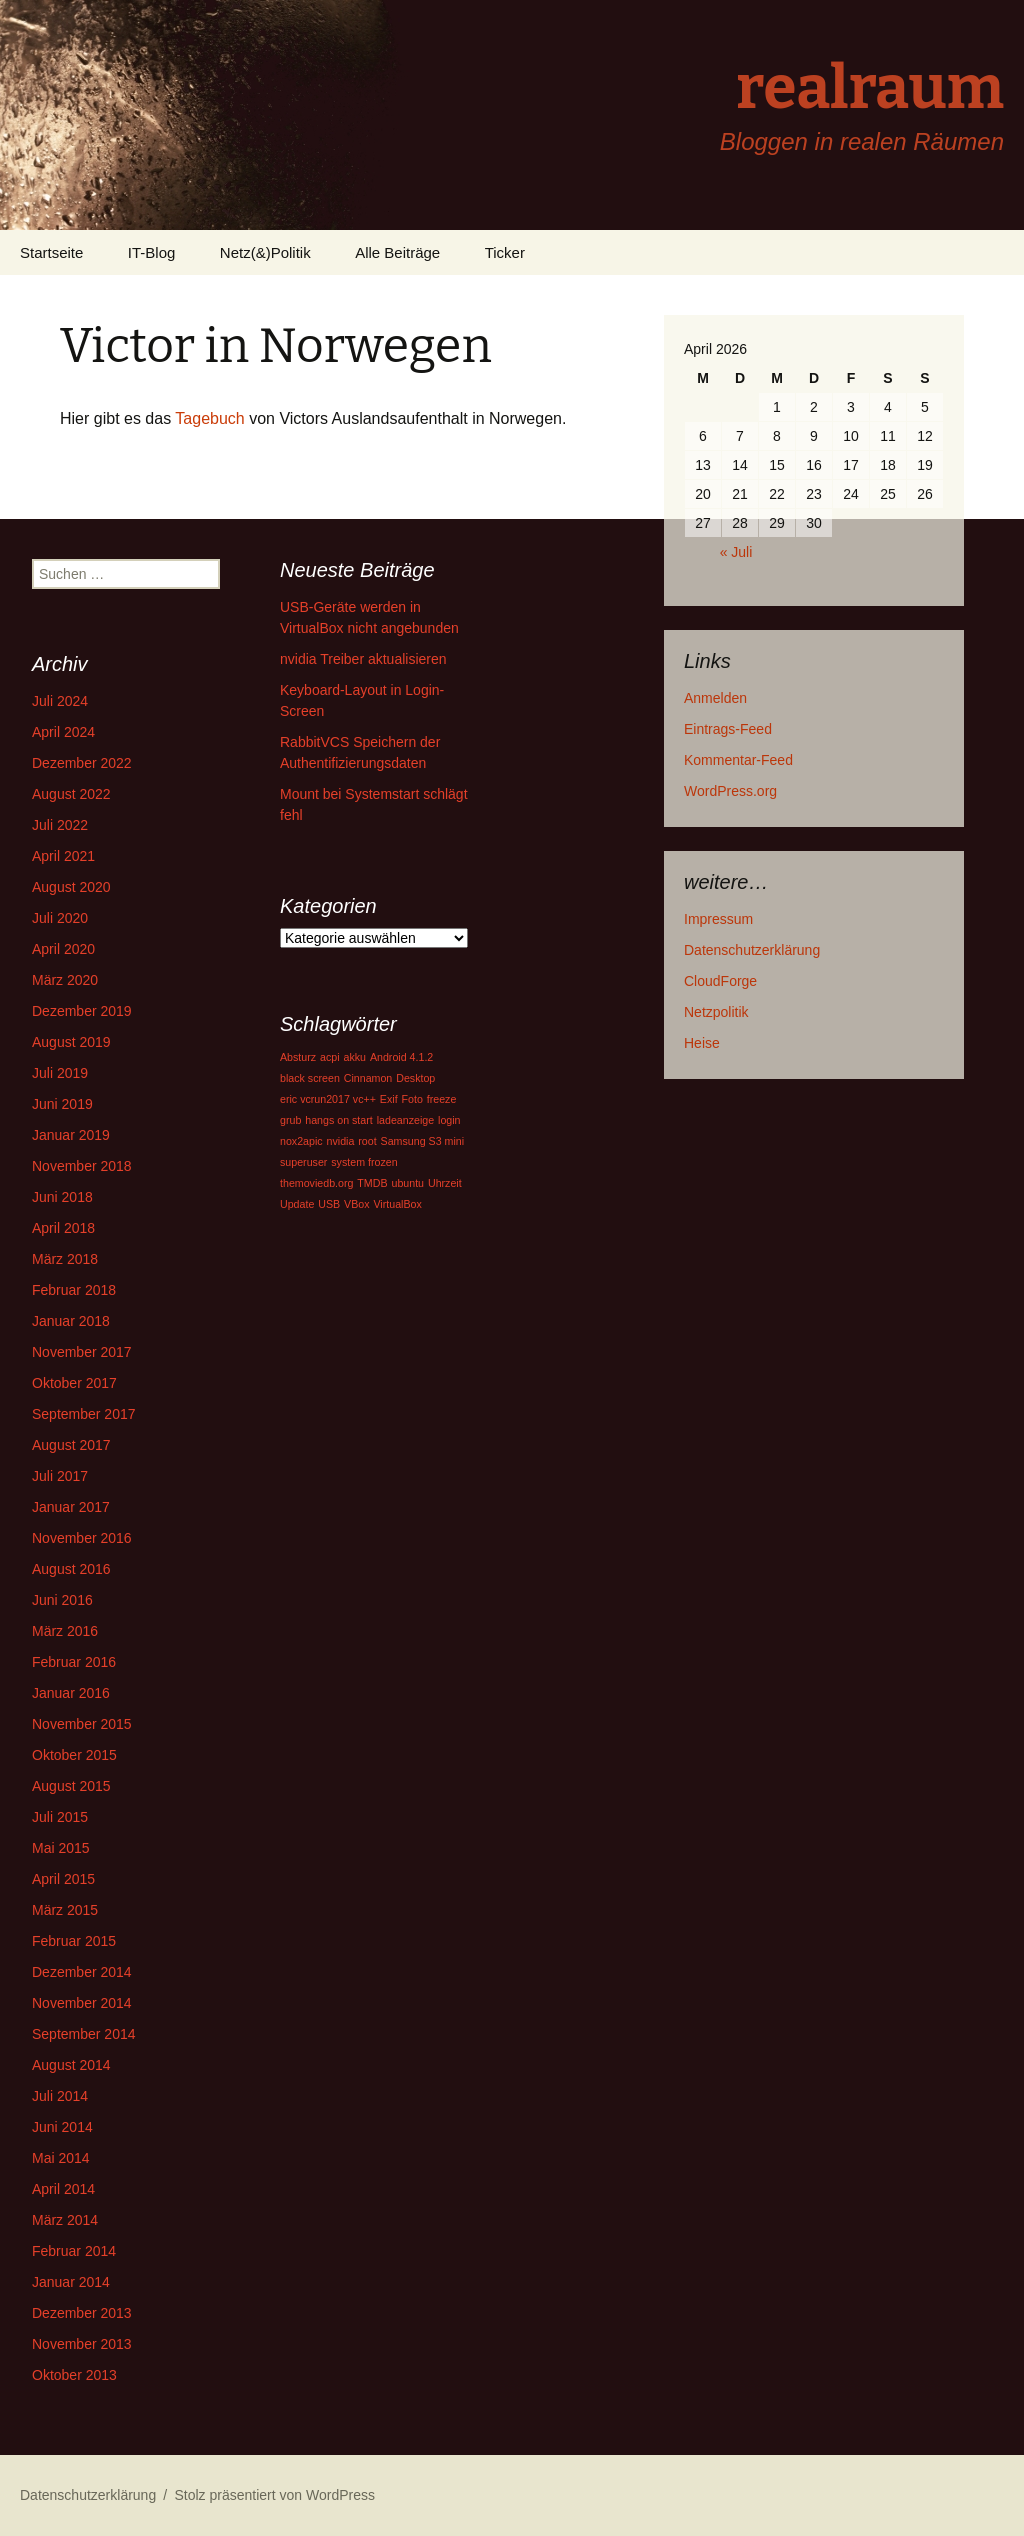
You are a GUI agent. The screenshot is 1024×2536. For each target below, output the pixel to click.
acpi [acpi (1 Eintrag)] (330, 1057)
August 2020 (71, 887)
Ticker (505, 252)
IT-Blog (152, 252)
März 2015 (65, 1910)
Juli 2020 (60, 918)
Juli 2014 (60, 2096)
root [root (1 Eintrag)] (367, 1141)
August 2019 (71, 1042)
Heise (702, 1043)
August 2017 (71, 1445)
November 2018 (82, 1166)
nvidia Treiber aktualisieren (363, 659)
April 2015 (63, 1879)
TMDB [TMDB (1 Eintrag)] (372, 1183)
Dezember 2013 (82, 2313)
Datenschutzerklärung (752, 950)
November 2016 (82, 1538)
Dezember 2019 (82, 1011)
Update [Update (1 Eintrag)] (297, 1204)
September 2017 (84, 1414)
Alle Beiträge (397, 252)
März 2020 (65, 980)
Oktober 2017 (74, 1383)
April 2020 (63, 949)
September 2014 (84, 2034)
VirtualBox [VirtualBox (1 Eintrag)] (397, 1204)
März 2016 (65, 1631)
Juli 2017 (60, 1476)
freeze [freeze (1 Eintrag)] (442, 1099)
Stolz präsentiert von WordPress (274, 2495)
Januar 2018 (71, 1321)
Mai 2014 (61, 2158)
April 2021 (63, 856)
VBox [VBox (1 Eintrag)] (356, 1204)
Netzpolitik (716, 1012)
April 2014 (63, 2189)
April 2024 (63, 732)
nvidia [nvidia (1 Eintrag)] (341, 1141)
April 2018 (63, 1228)
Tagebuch (209, 418)
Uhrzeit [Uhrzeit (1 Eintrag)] (445, 1183)
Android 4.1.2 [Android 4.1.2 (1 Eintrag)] (401, 1057)
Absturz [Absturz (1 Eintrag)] (298, 1057)
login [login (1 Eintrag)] (449, 1120)
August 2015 (71, 1786)
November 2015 (82, 1724)
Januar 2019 (71, 1135)
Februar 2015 (74, 1941)
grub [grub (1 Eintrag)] (290, 1120)
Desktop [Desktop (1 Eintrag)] (415, 1078)
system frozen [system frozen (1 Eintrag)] (364, 1162)
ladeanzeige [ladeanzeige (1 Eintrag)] (405, 1120)
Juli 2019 (60, 1073)
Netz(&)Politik (265, 252)
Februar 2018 (74, 1290)
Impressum (718, 919)
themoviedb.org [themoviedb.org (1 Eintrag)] (316, 1183)
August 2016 (71, 1569)
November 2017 (82, 1352)
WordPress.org (730, 791)
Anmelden (715, 698)
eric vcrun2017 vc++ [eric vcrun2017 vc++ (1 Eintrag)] (328, 1099)
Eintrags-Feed (728, 729)
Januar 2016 (71, 1693)
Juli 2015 (60, 1817)
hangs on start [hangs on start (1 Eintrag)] (339, 1120)
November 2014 (82, 2003)
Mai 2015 (61, 1848)
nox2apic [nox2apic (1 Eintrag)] (301, 1141)
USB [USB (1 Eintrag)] (329, 1204)
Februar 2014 (74, 2251)
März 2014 (65, 2220)
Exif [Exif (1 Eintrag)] (389, 1099)
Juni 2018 (62, 1197)
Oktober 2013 (74, 2375)
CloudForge (720, 981)
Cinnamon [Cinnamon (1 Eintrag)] (368, 1078)
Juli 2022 (60, 825)
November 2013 (82, 2344)
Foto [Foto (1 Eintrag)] (412, 1099)
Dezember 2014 (82, 1972)
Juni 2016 (62, 1600)
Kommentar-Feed (738, 760)
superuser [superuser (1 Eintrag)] (303, 1162)
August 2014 (71, 2065)
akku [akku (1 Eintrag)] (354, 1057)
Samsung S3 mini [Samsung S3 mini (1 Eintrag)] (423, 1141)
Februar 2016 (74, 1662)
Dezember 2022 (82, 763)
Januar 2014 (71, 2282)
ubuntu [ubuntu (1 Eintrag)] (407, 1183)
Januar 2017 (71, 1507)
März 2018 (65, 1259)
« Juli (736, 552)
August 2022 (71, 794)
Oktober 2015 (74, 1755)
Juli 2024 (60, 701)
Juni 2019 (62, 1104)
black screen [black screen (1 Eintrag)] (310, 1078)
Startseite (51, 252)
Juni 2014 (62, 2127)
